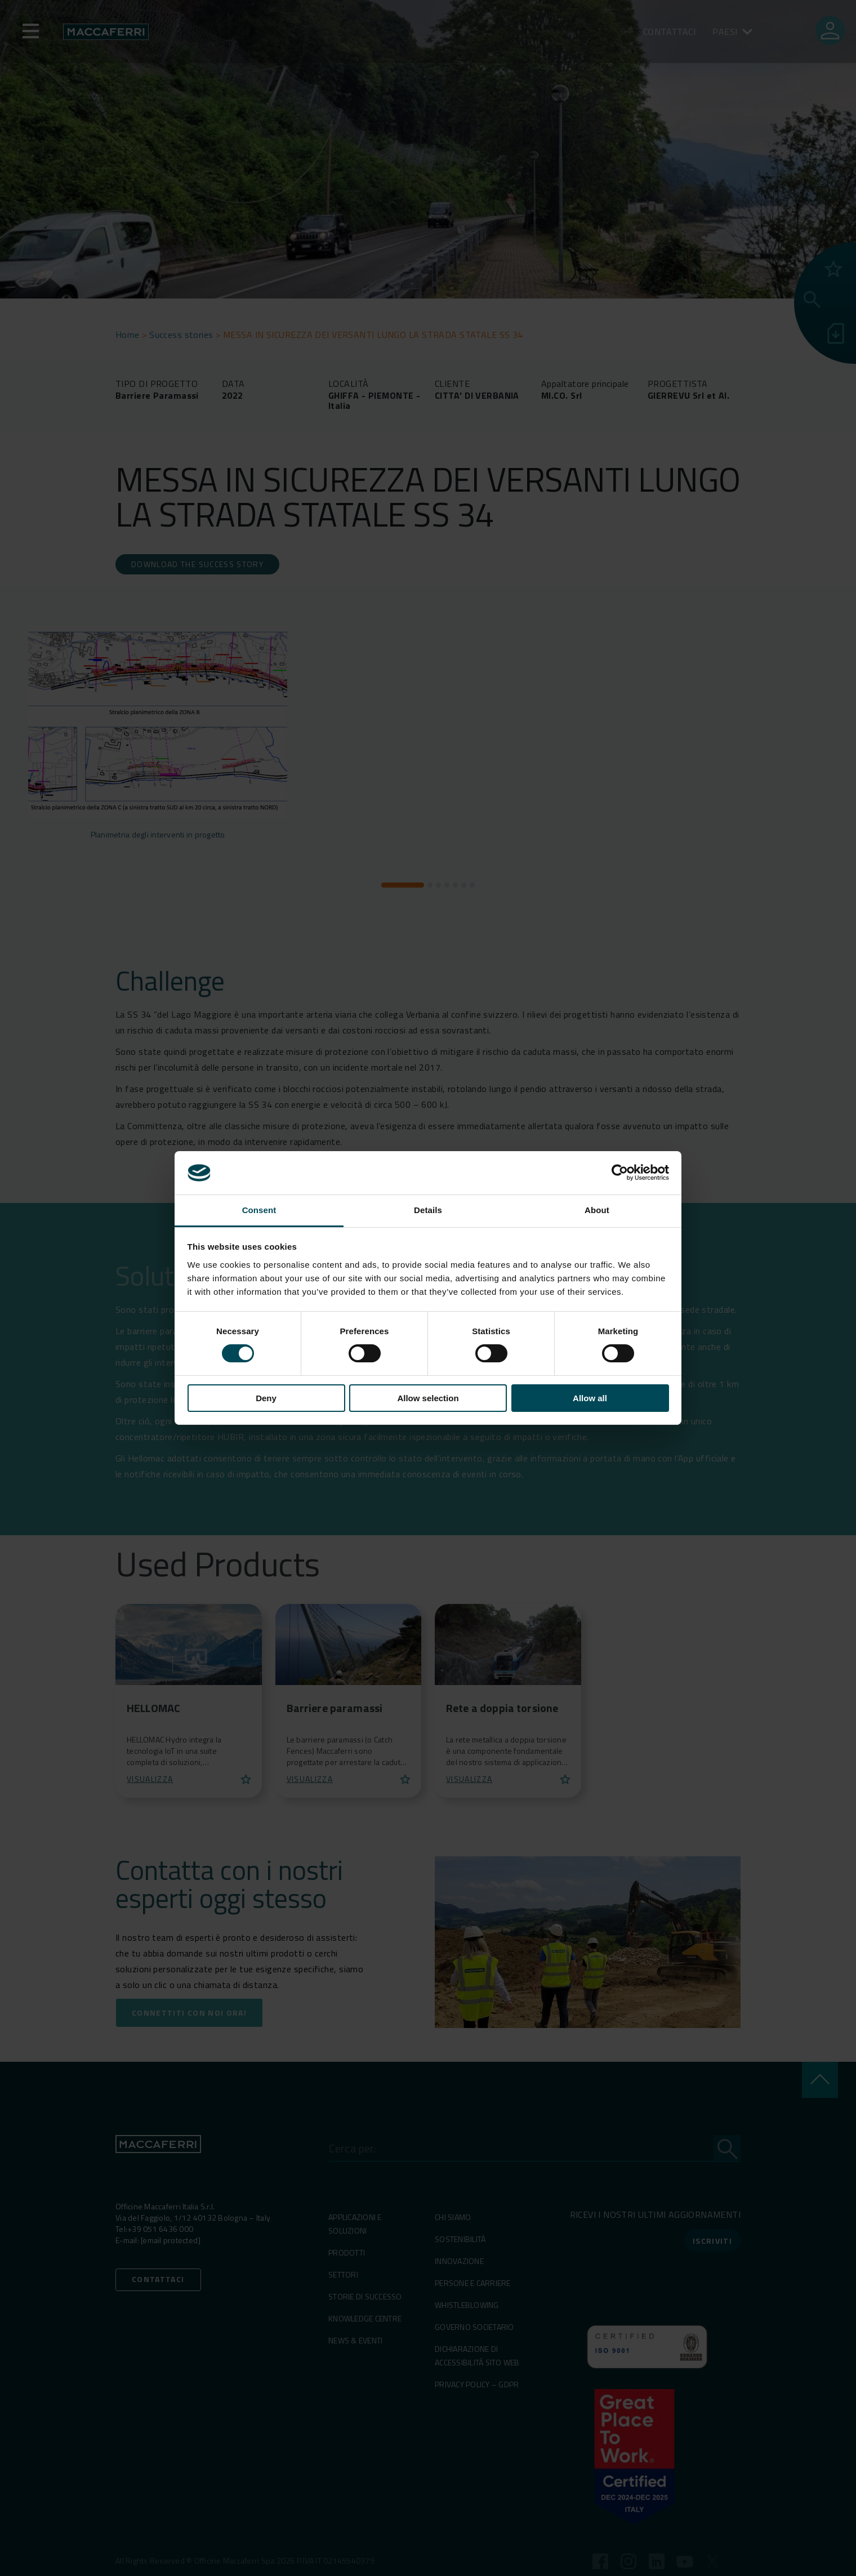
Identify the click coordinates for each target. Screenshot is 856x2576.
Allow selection (427, 1398)
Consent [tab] (259, 1210)
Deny (266, 1398)
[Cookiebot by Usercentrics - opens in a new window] (619, 1172)
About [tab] (597, 1210)
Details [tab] (428, 1210)
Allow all (590, 1398)
